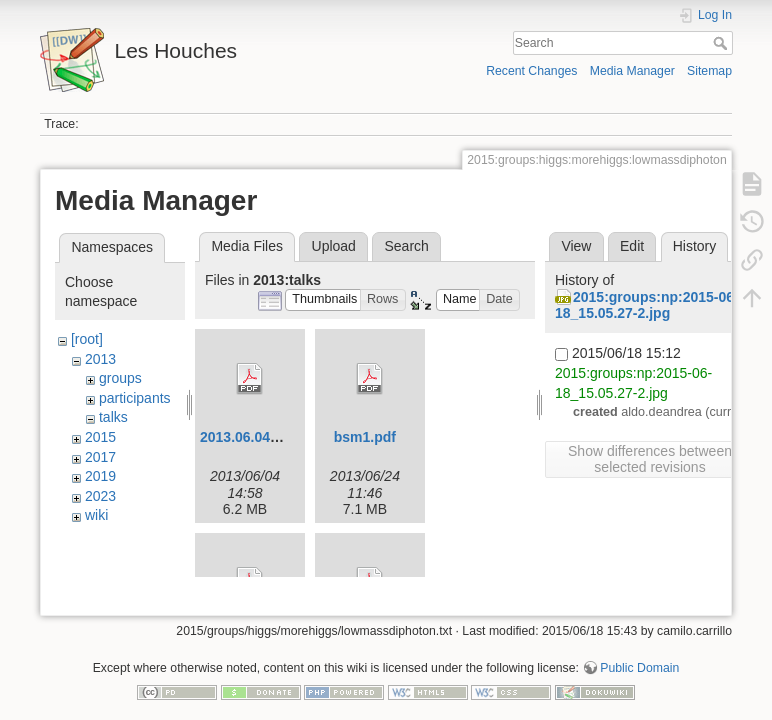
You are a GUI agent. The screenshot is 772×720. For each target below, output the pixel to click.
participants (135, 398)
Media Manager (632, 71)
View (576, 246)
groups (120, 378)
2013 (100, 359)
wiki (96, 515)
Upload (334, 246)
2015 (100, 437)
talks (113, 417)
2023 (100, 496)
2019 (100, 476)
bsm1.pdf (365, 437)
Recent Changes (531, 71)
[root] (87, 339)
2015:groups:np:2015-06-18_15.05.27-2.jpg (647, 305)
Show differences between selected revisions (650, 459)
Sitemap (709, 71)
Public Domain (639, 654)
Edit (632, 246)
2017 (100, 457)
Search (722, 43)
